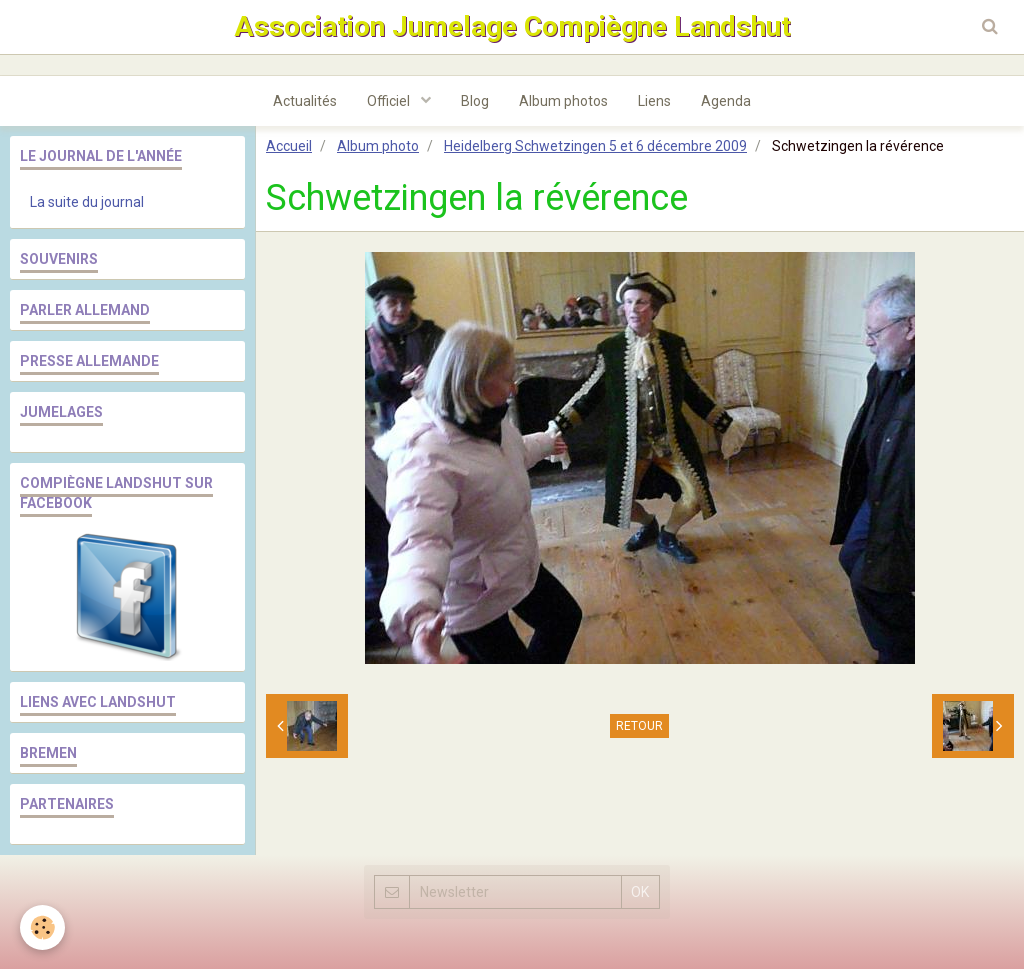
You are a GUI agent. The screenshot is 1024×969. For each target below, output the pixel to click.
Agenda (726, 101)
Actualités (305, 101)
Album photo (378, 146)
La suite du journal (87, 202)
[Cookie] (42, 927)
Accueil (289, 146)
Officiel (390, 101)
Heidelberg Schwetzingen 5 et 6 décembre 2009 (595, 146)
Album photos (563, 101)
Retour (639, 726)
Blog (475, 101)
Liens (654, 101)
